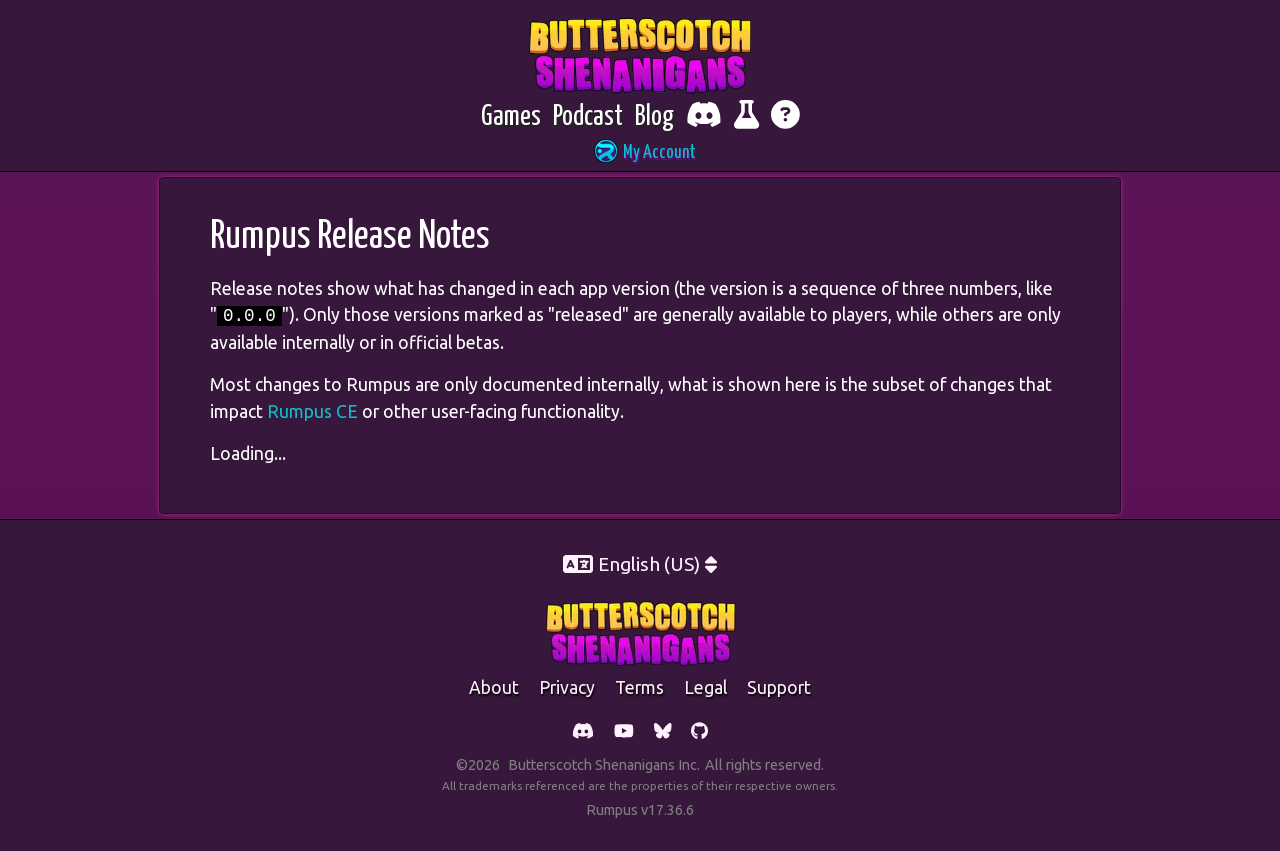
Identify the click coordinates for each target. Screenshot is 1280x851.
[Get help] (785, 117)
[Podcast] (588, 117)
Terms (639, 687)
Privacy (567, 687)
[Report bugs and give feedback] (746, 117)
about (494, 687)
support (779, 687)
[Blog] (654, 117)
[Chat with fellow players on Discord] (704, 117)
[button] (640, 153)
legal (705, 687)
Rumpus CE (312, 411)
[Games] (511, 117)
